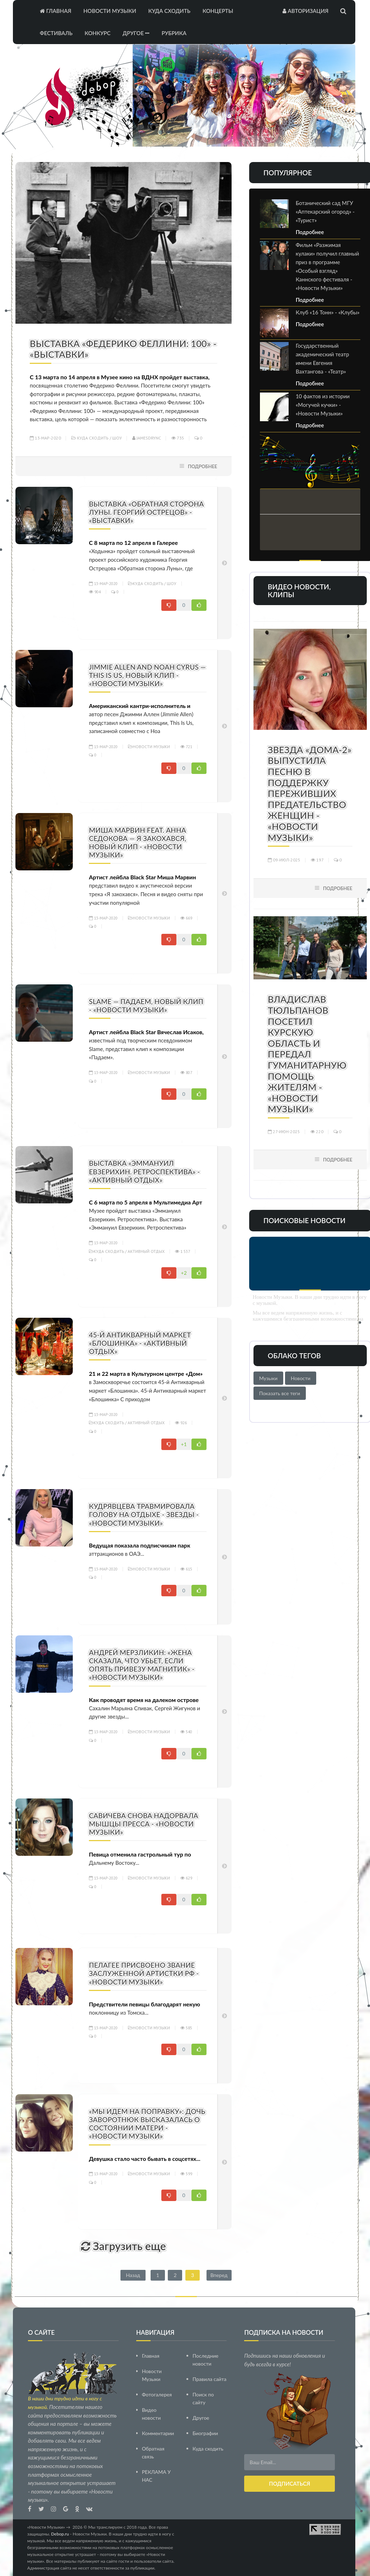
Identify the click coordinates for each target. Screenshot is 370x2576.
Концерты (218, 11)
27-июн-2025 (284, 1131)
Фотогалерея (157, 2394)
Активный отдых (146, 1251)
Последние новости (205, 2360)
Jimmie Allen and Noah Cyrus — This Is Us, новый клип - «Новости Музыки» (147, 675)
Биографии (205, 2433)
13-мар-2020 (45, 438)
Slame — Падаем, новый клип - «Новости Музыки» (146, 1005)
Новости (300, 1378)
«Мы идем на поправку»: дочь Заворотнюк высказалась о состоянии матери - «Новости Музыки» (147, 2123)
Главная (55, 11)
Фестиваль (56, 33)
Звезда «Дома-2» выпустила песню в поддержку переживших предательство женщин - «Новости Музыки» (310, 793)
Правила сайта (209, 2379)
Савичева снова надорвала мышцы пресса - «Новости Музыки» (143, 1823)
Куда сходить (169, 11)
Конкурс (97, 33)
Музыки (268, 1378)
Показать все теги (279, 1393)
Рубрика (174, 33)
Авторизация (305, 11)
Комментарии (158, 2433)
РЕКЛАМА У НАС (156, 2476)
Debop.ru (60, 2534)
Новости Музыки (110, 11)
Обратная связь (153, 2452)
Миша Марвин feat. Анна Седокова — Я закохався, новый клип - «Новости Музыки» (137, 842)
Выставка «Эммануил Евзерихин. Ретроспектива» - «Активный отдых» (144, 1171)
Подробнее (202, 466)
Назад (133, 2275)
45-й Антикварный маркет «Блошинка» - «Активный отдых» (140, 1343)
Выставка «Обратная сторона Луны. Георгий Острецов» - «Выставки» (146, 512)
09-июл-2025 (284, 859)
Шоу (117, 438)
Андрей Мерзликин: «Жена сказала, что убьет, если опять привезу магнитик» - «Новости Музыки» (141, 1664)
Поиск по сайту (203, 2398)
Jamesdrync (146, 438)
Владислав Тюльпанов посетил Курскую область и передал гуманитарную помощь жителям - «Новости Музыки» (307, 1054)
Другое (136, 33)
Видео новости (151, 2414)
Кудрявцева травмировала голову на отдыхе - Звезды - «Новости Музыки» (144, 1514)
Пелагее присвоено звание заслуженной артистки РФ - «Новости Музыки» (144, 1973)
